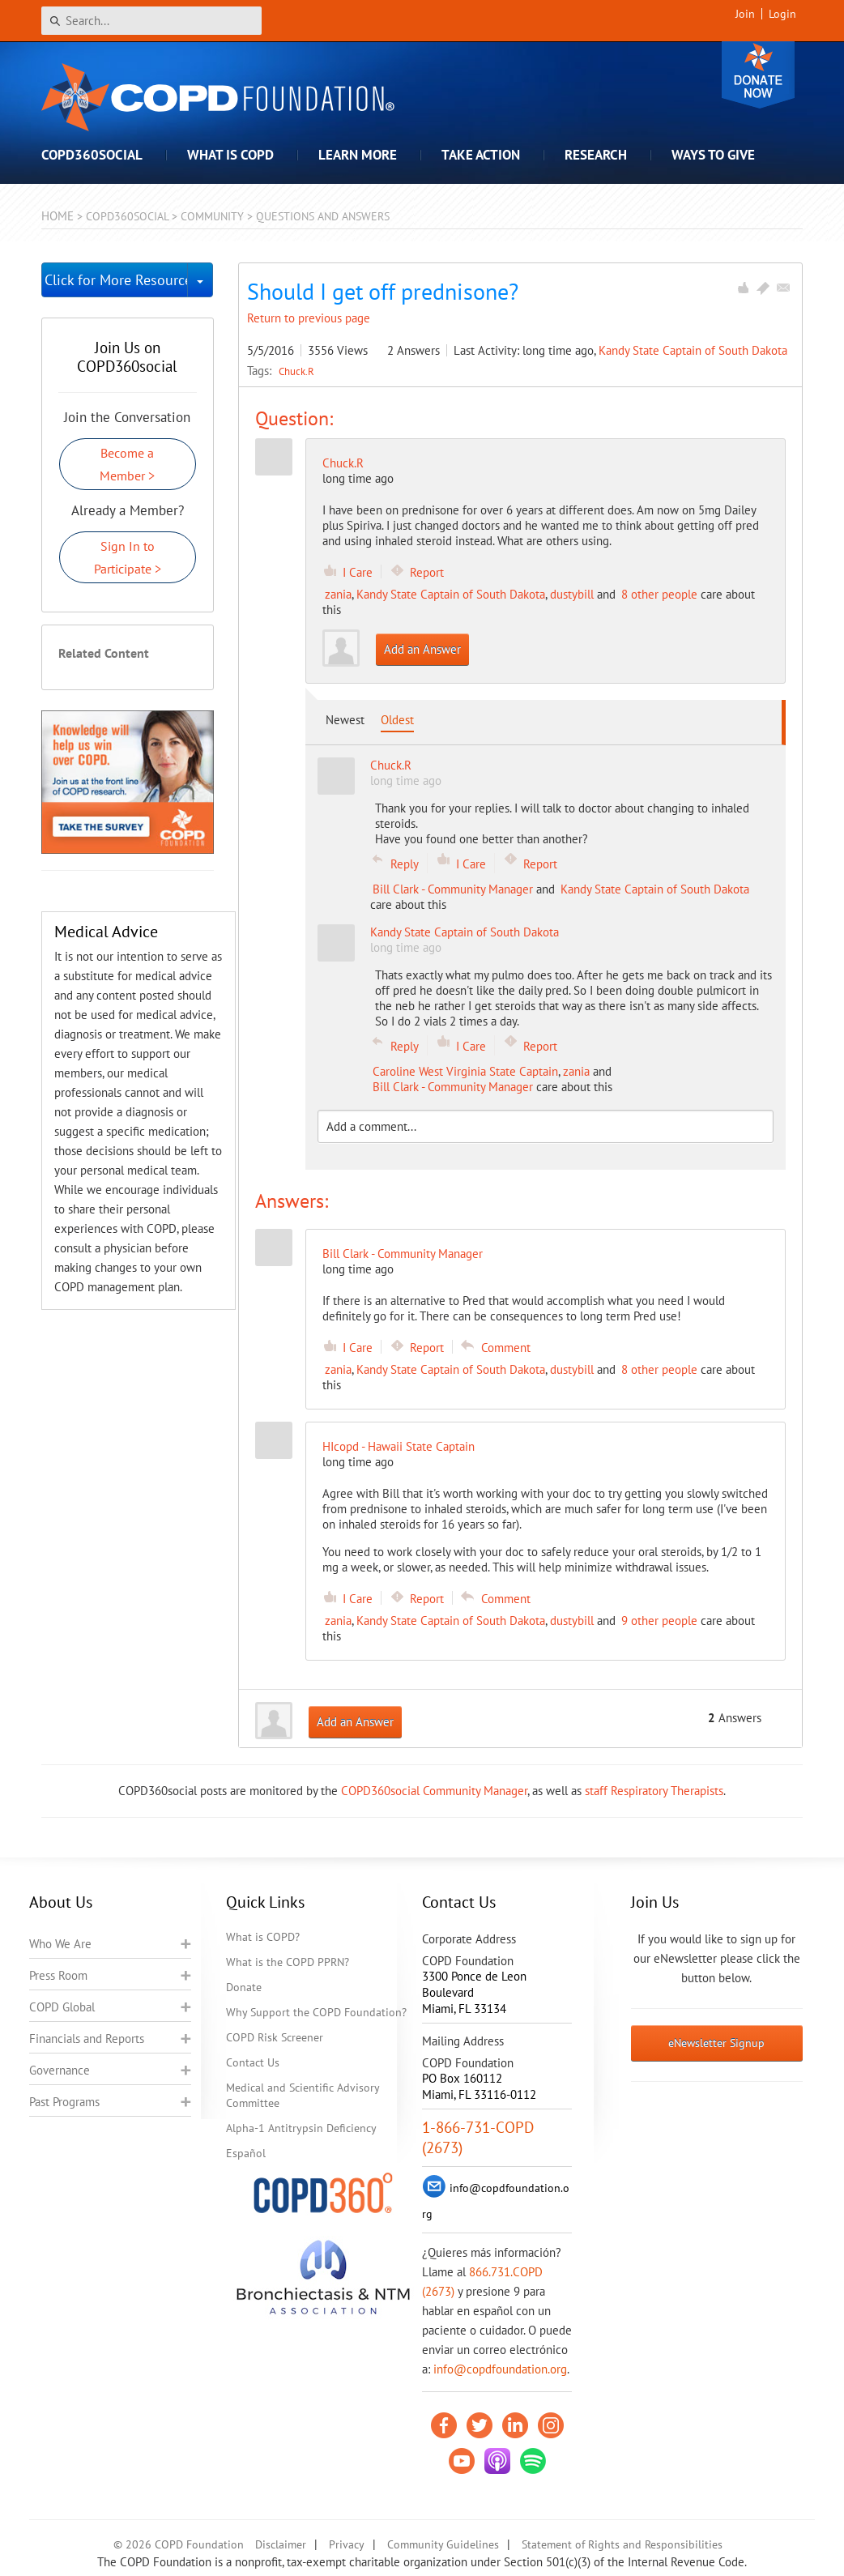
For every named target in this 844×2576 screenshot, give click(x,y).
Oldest (397, 719)
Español (246, 2153)
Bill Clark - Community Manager (453, 889)
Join (745, 13)
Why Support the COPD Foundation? (316, 2012)
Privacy (346, 2544)
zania (338, 594)
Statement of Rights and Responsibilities (622, 2544)
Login (782, 13)
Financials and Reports (86, 2038)
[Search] (151, 20)
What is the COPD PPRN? (287, 1962)
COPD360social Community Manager (434, 1790)
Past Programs (64, 2101)
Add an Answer (422, 649)
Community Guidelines (443, 2544)
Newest (345, 719)
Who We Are (60, 1943)
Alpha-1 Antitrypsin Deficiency (301, 2128)
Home (57, 216)
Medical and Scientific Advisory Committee (302, 2095)
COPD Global (62, 2007)
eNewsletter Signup (716, 2043)
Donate (758, 75)
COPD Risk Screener (274, 2037)
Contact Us (252, 2062)
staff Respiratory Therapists (654, 1790)
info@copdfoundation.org (500, 2369)
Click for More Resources (116, 280)
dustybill (572, 594)
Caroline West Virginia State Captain (465, 1071)
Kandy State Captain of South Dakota (693, 350)
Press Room (58, 1975)
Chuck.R (296, 371)
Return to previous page (308, 318)
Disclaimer (280, 2544)
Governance (59, 2070)
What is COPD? (263, 1937)
